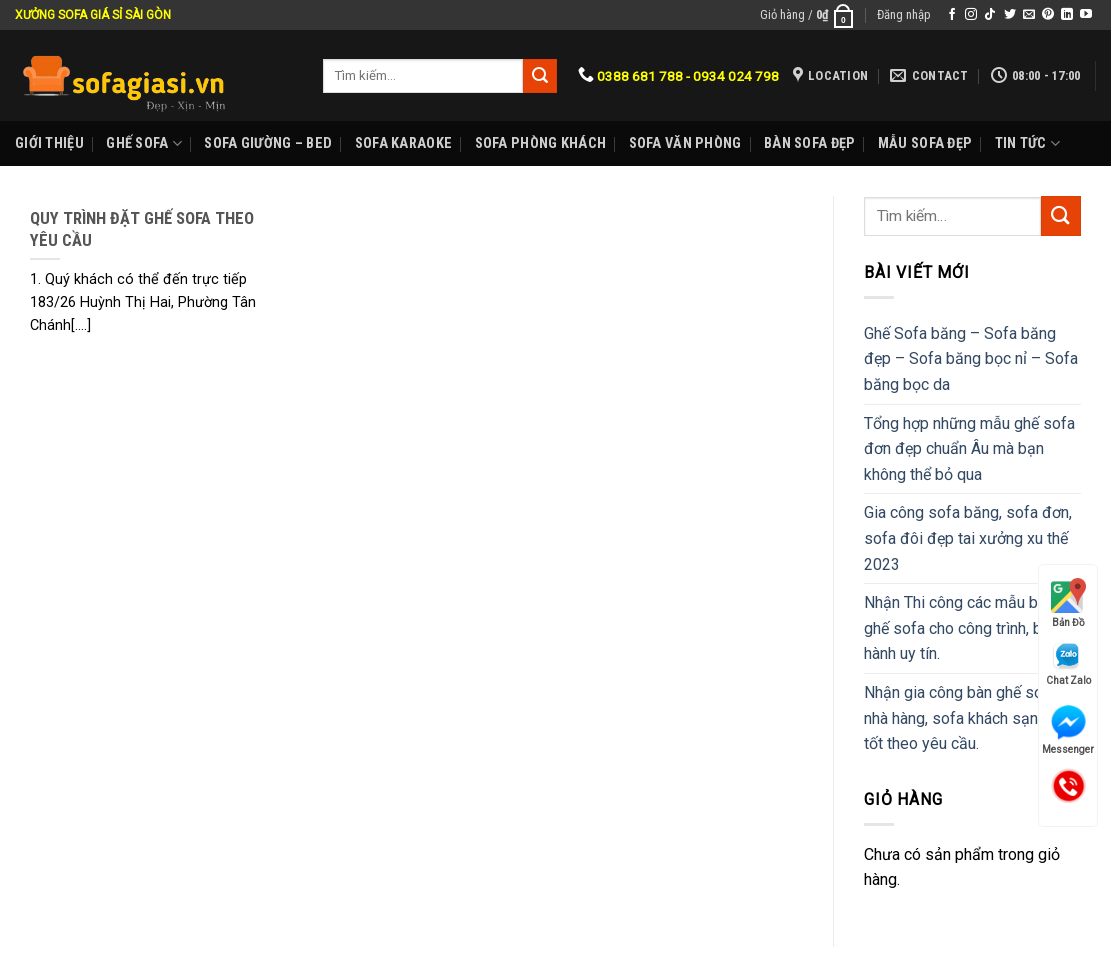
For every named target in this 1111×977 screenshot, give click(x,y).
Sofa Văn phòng (685, 143)
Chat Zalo (1068, 663)
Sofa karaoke (403, 143)
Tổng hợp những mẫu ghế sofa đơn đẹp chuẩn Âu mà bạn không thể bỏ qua (969, 449)
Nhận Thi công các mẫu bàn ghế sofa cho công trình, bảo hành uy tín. (962, 628)
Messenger (1068, 730)
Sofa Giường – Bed (268, 143)
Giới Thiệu (49, 143)
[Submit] (1061, 215)
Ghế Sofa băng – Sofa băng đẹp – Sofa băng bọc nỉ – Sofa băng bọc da (971, 359)
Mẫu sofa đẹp (925, 143)
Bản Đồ (1068, 603)
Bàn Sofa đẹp (809, 143)
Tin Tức (1028, 143)
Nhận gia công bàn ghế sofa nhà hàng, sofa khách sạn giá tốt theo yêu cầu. (963, 718)
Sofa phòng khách (541, 143)
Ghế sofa (144, 143)
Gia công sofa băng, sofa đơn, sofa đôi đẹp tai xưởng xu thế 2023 (968, 538)
